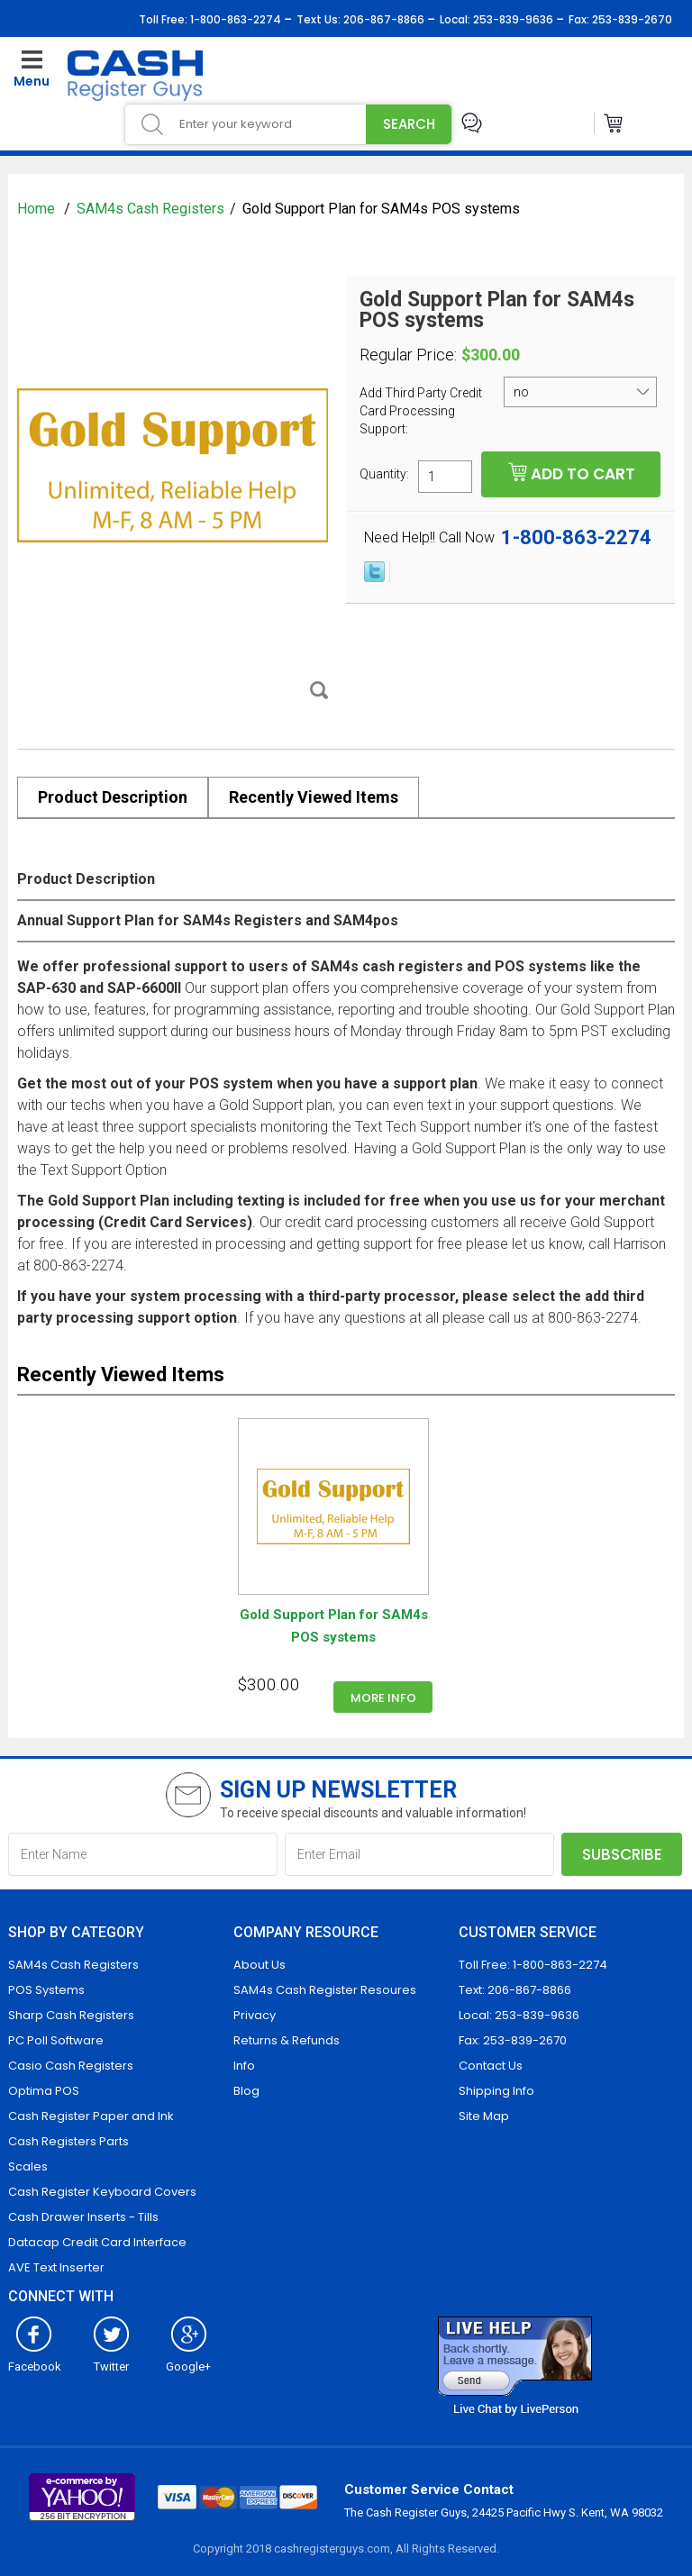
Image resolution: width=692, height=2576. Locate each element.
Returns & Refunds (286, 2040)
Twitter (111, 2359)
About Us (259, 1964)
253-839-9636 (511, 19)
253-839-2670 (630, 19)
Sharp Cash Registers (71, 2015)
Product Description (112, 796)
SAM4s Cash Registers (150, 208)
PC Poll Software (56, 2040)
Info (244, 2065)
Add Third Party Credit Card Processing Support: (421, 411)
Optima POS (43, 2090)
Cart (614, 123)
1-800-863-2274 (234, 19)
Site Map (484, 2116)
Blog (246, 2090)
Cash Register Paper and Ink (91, 2116)
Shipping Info (496, 2090)
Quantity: (384, 473)
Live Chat (471, 123)
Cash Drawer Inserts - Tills (83, 2217)
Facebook (34, 2359)
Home (38, 208)
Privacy (254, 2015)
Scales (28, 2166)
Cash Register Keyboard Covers (102, 2191)
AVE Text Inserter (56, 2267)
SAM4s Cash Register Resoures (324, 1989)
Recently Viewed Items (313, 796)
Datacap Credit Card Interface (97, 2242)
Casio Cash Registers (70, 2065)
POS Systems (46, 1989)
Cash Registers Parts (68, 2141)
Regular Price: (408, 355)
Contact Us (491, 2065)
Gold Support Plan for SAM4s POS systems (334, 1626)
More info (383, 1698)
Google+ (188, 2359)
